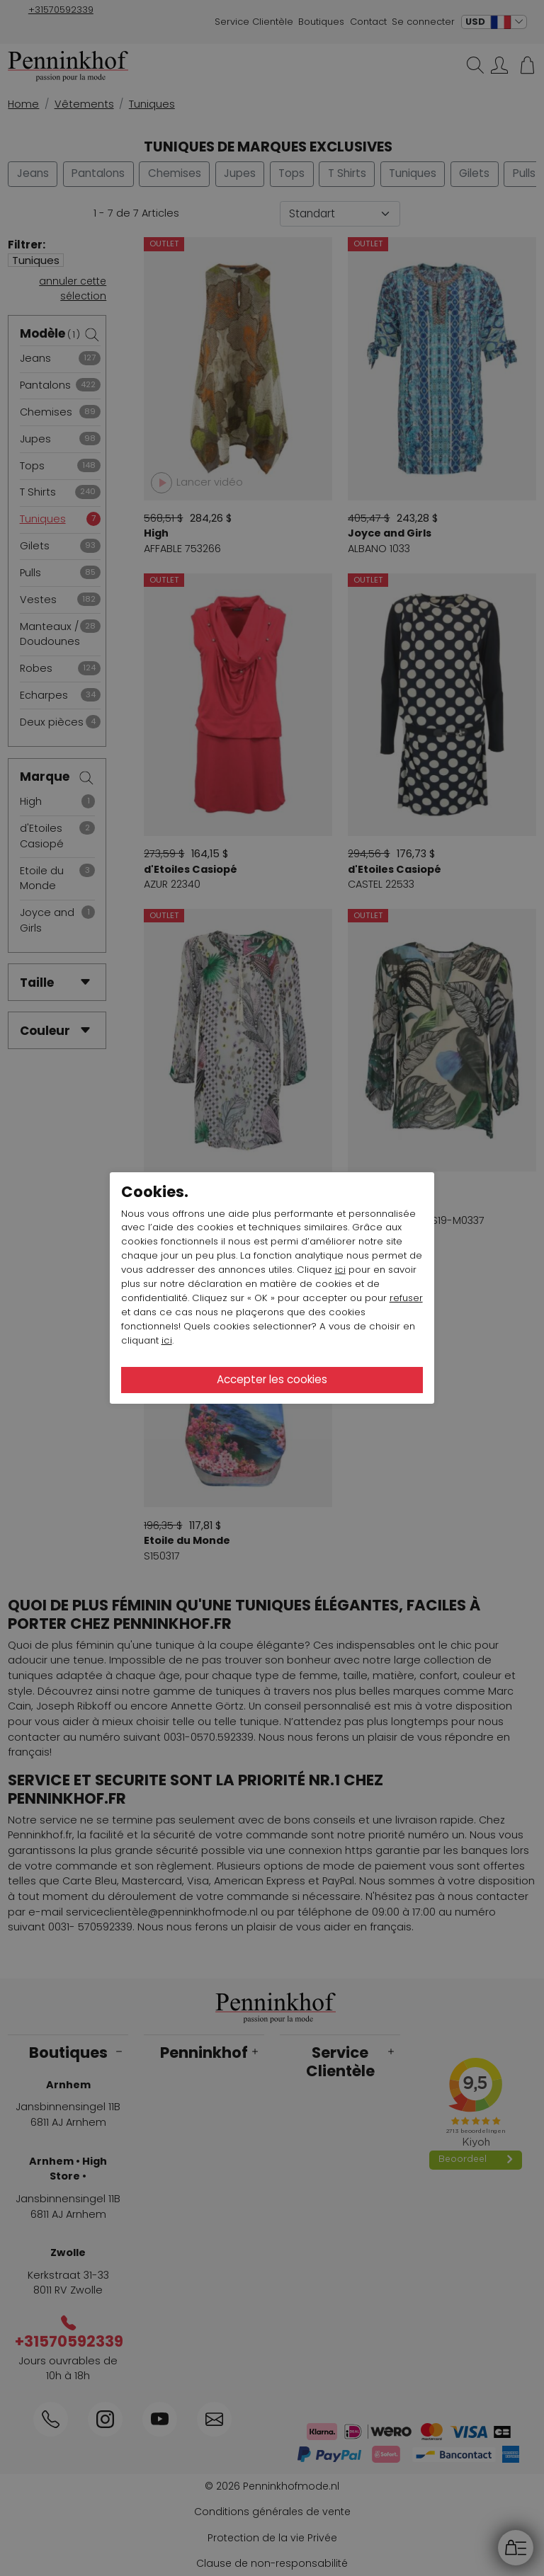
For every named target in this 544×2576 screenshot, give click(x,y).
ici (340, 1269)
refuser (406, 1298)
